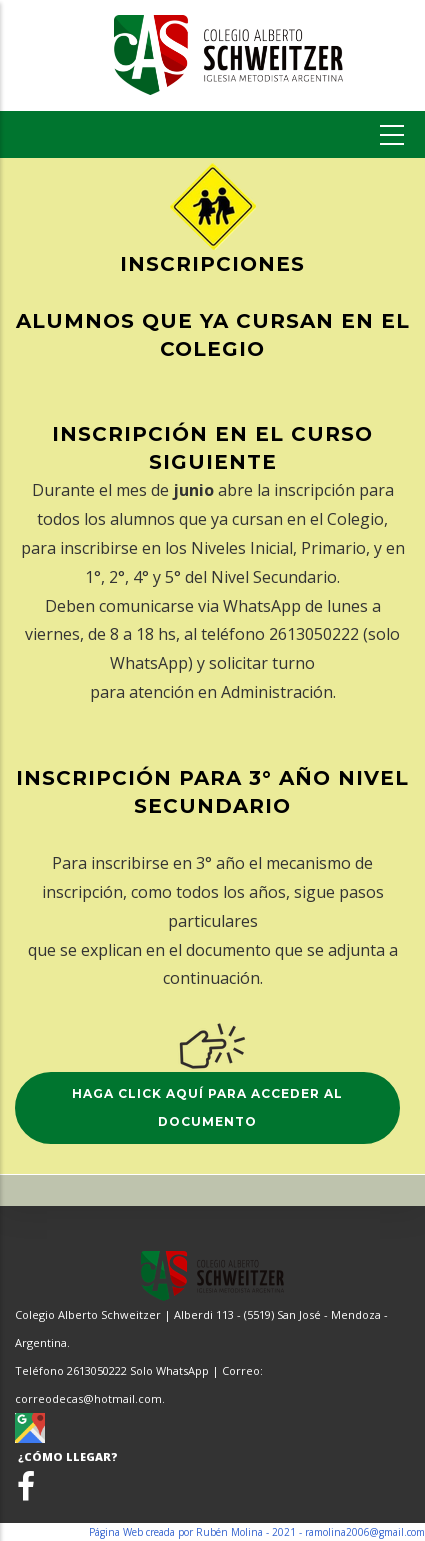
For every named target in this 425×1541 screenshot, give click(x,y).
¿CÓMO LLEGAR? (66, 1456)
